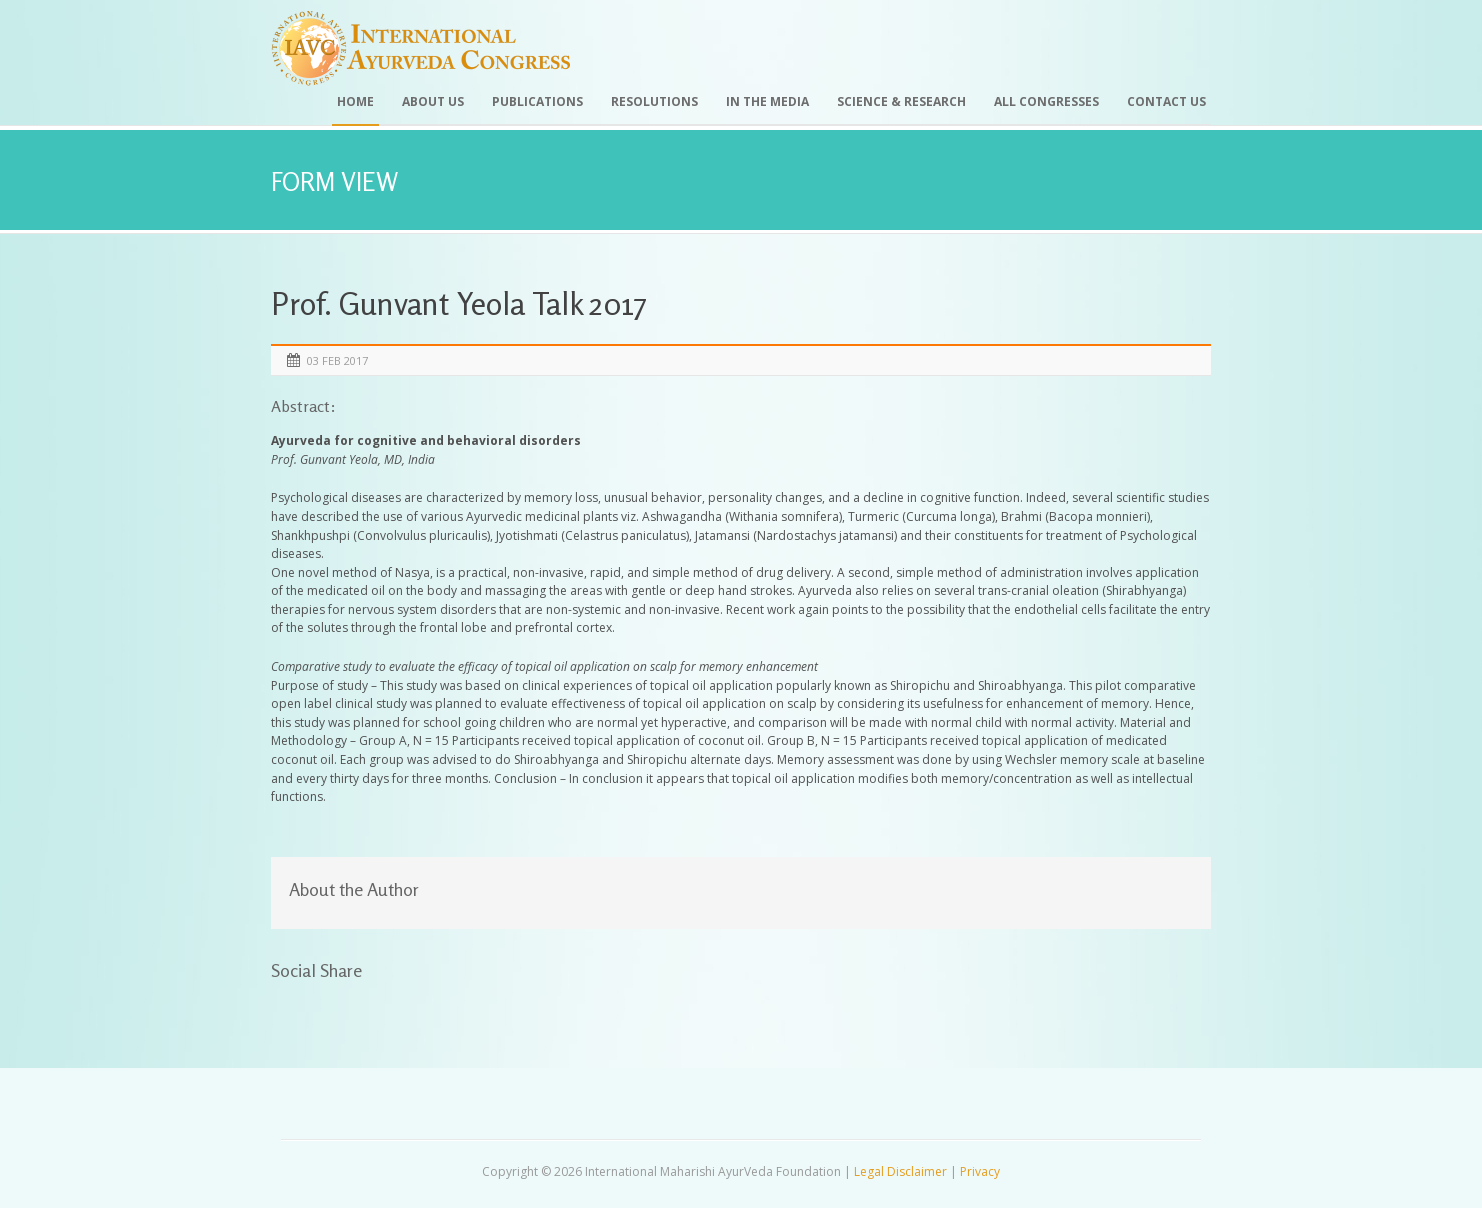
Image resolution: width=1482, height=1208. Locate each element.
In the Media (767, 101)
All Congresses (1046, 101)
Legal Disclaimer (900, 1171)
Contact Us (1166, 101)
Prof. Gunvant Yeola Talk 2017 (458, 303)
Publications (537, 101)
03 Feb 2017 (337, 360)
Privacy (980, 1171)
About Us (433, 101)
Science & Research (901, 101)
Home (355, 101)
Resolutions (654, 101)
